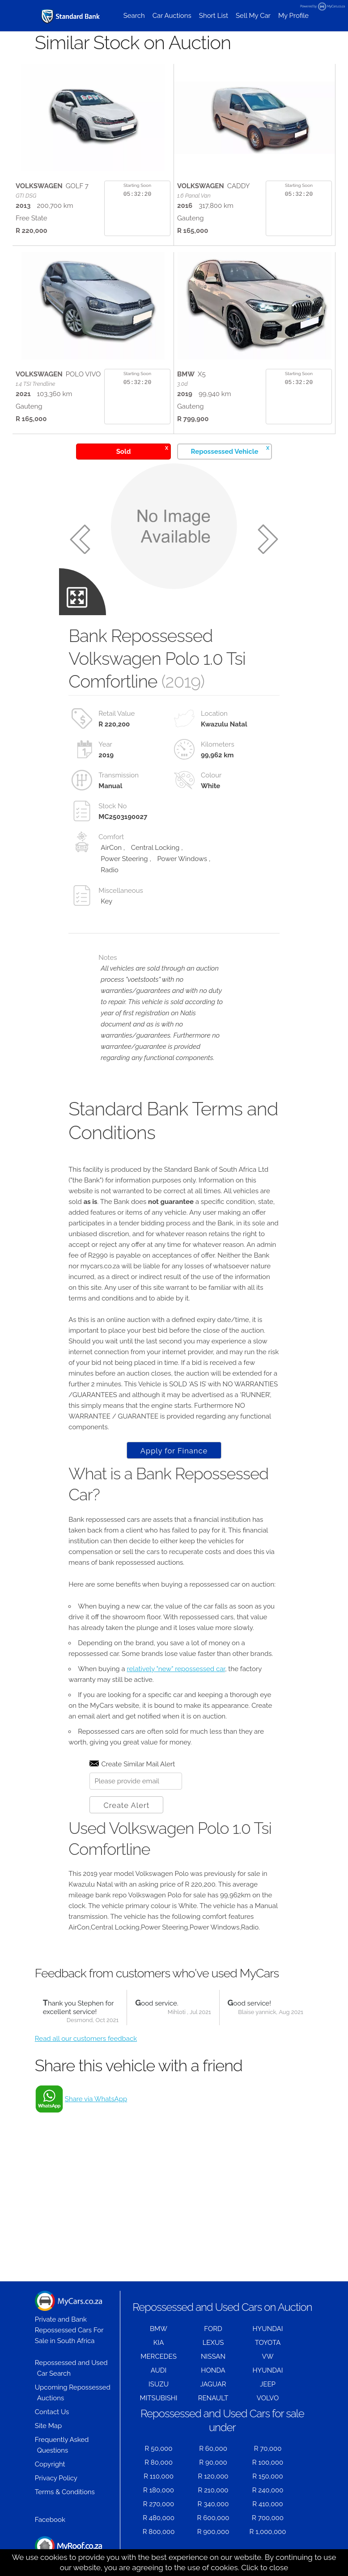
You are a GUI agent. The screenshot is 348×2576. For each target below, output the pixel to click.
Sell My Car (253, 16)
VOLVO (268, 2398)
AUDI (158, 2370)
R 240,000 (268, 2490)
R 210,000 (213, 2490)
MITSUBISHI (159, 2398)
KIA (158, 2343)
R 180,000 (158, 2490)
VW (268, 2356)
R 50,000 (159, 2449)
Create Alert (126, 1805)
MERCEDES (158, 2356)
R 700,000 (268, 2518)
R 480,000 (158, 2518)
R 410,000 (267, 2504)
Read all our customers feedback (86, 2039)
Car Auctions (172, 16)
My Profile (293, 16)
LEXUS (213, 2343)
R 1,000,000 (268, 2532)
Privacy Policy (56, 2478)
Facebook (50, 2520)
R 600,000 (213, 2518)
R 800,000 (159, 2532)
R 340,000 (213, 2504)
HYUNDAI (268, 2329)
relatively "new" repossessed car (176, 1669)
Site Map (48, 2426)
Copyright (50, 2464)
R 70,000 (268, 2449)
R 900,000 (213, 2532)
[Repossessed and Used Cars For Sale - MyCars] (71, 16)
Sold (142, 450)
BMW (158, 2329)
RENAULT (213, 2398)
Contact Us (52, 2412)
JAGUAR (213, 2384)
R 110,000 (159, 2476)
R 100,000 (267, 2462)
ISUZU (159, 2384)
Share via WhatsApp (96, 2099)
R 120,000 (213, 2476)
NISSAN (213, 2356)
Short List (213, 16)
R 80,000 (158, 2462)
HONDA (213, 2370)
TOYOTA (268, 2343)
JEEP (268, 2384)
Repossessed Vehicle (230, 450)
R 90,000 (213, 2462)
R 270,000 (158, 2504)
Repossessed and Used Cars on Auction (222, 2307)
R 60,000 (213, 2449)
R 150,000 (267, 2476)
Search (134, 16)
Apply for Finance (174, 1450)
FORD (213, 2329)
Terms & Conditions (65, 2492)
